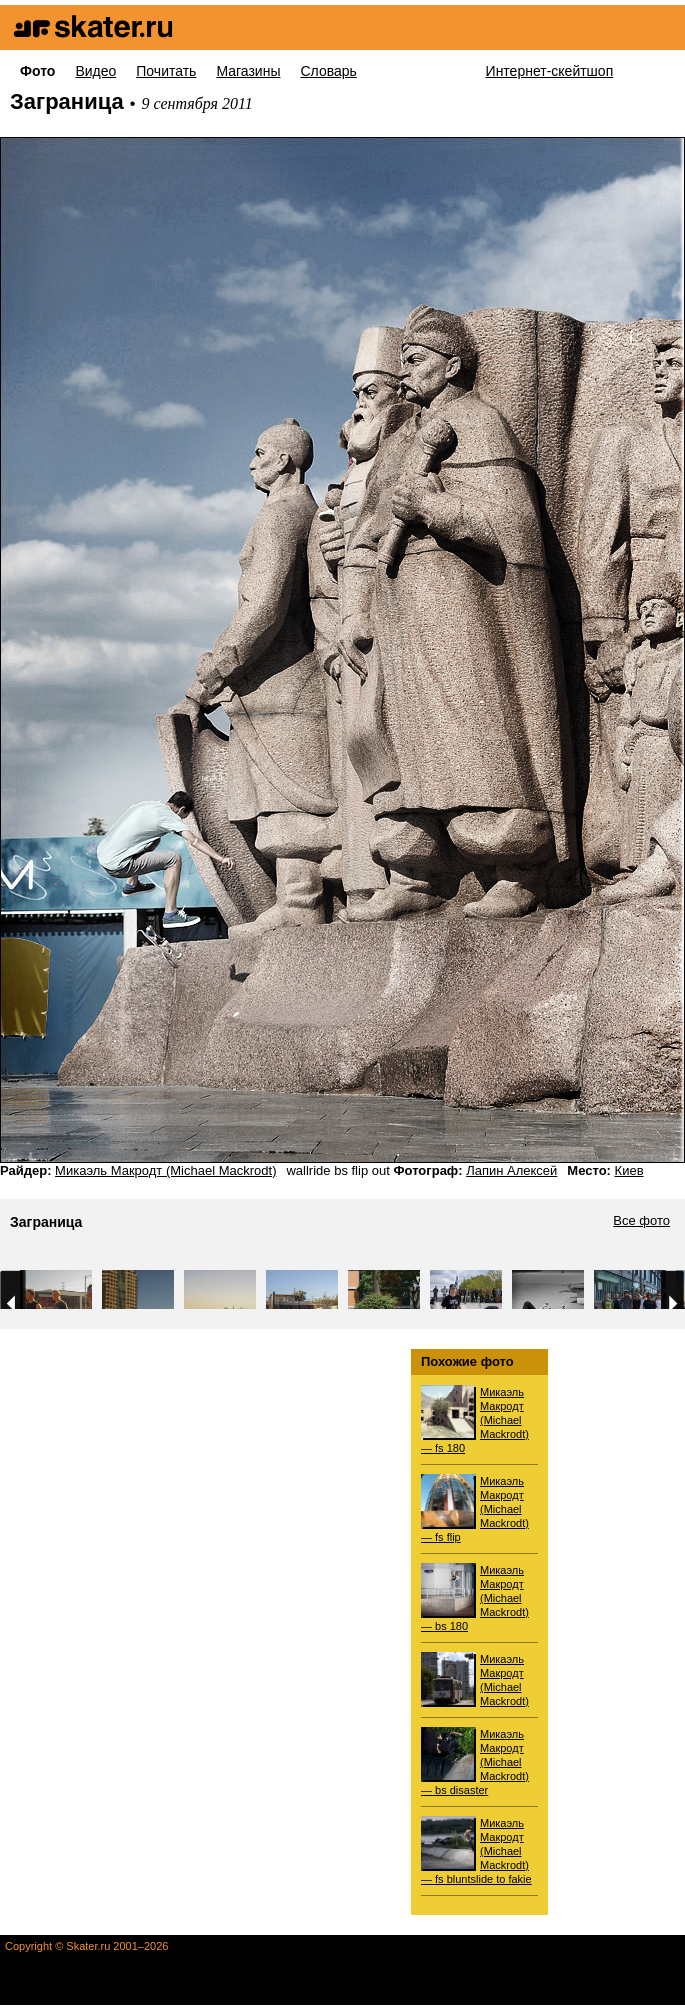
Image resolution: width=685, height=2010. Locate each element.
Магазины (248, 71)
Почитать (166, 71)
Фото (37, 71)
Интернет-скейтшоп (550, 71)
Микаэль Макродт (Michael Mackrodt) (165, 1170)
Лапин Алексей (511, 1170)
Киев (629, 1170)
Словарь (328, 71)
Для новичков (421, 71)
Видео (95, 71)
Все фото (641, 1221)
